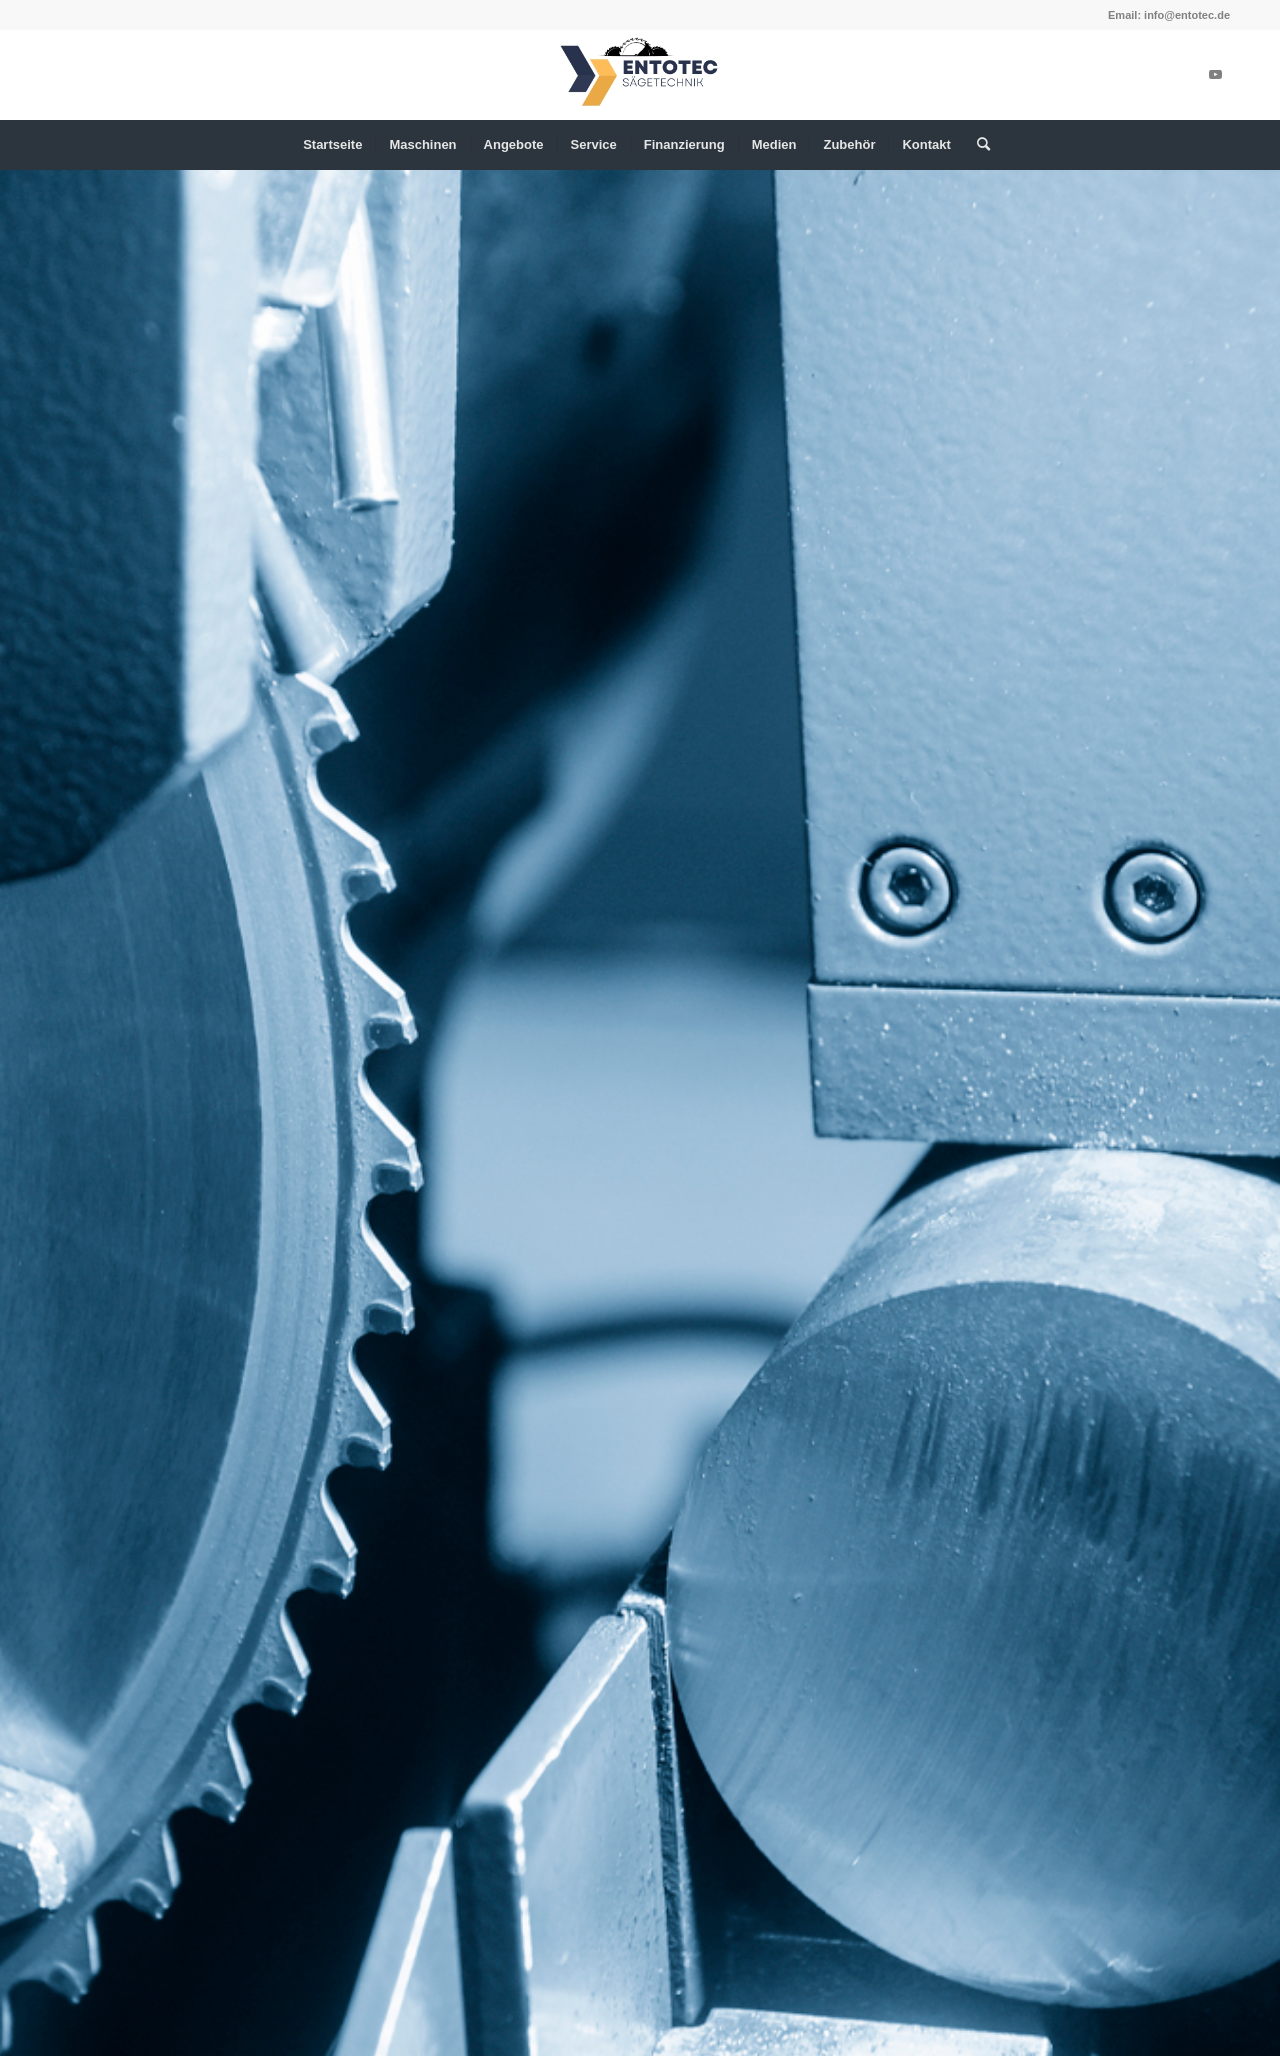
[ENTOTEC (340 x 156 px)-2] (640, 75)
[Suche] (977, 145)
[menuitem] (332, 145)
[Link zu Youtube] (1215, 75)
